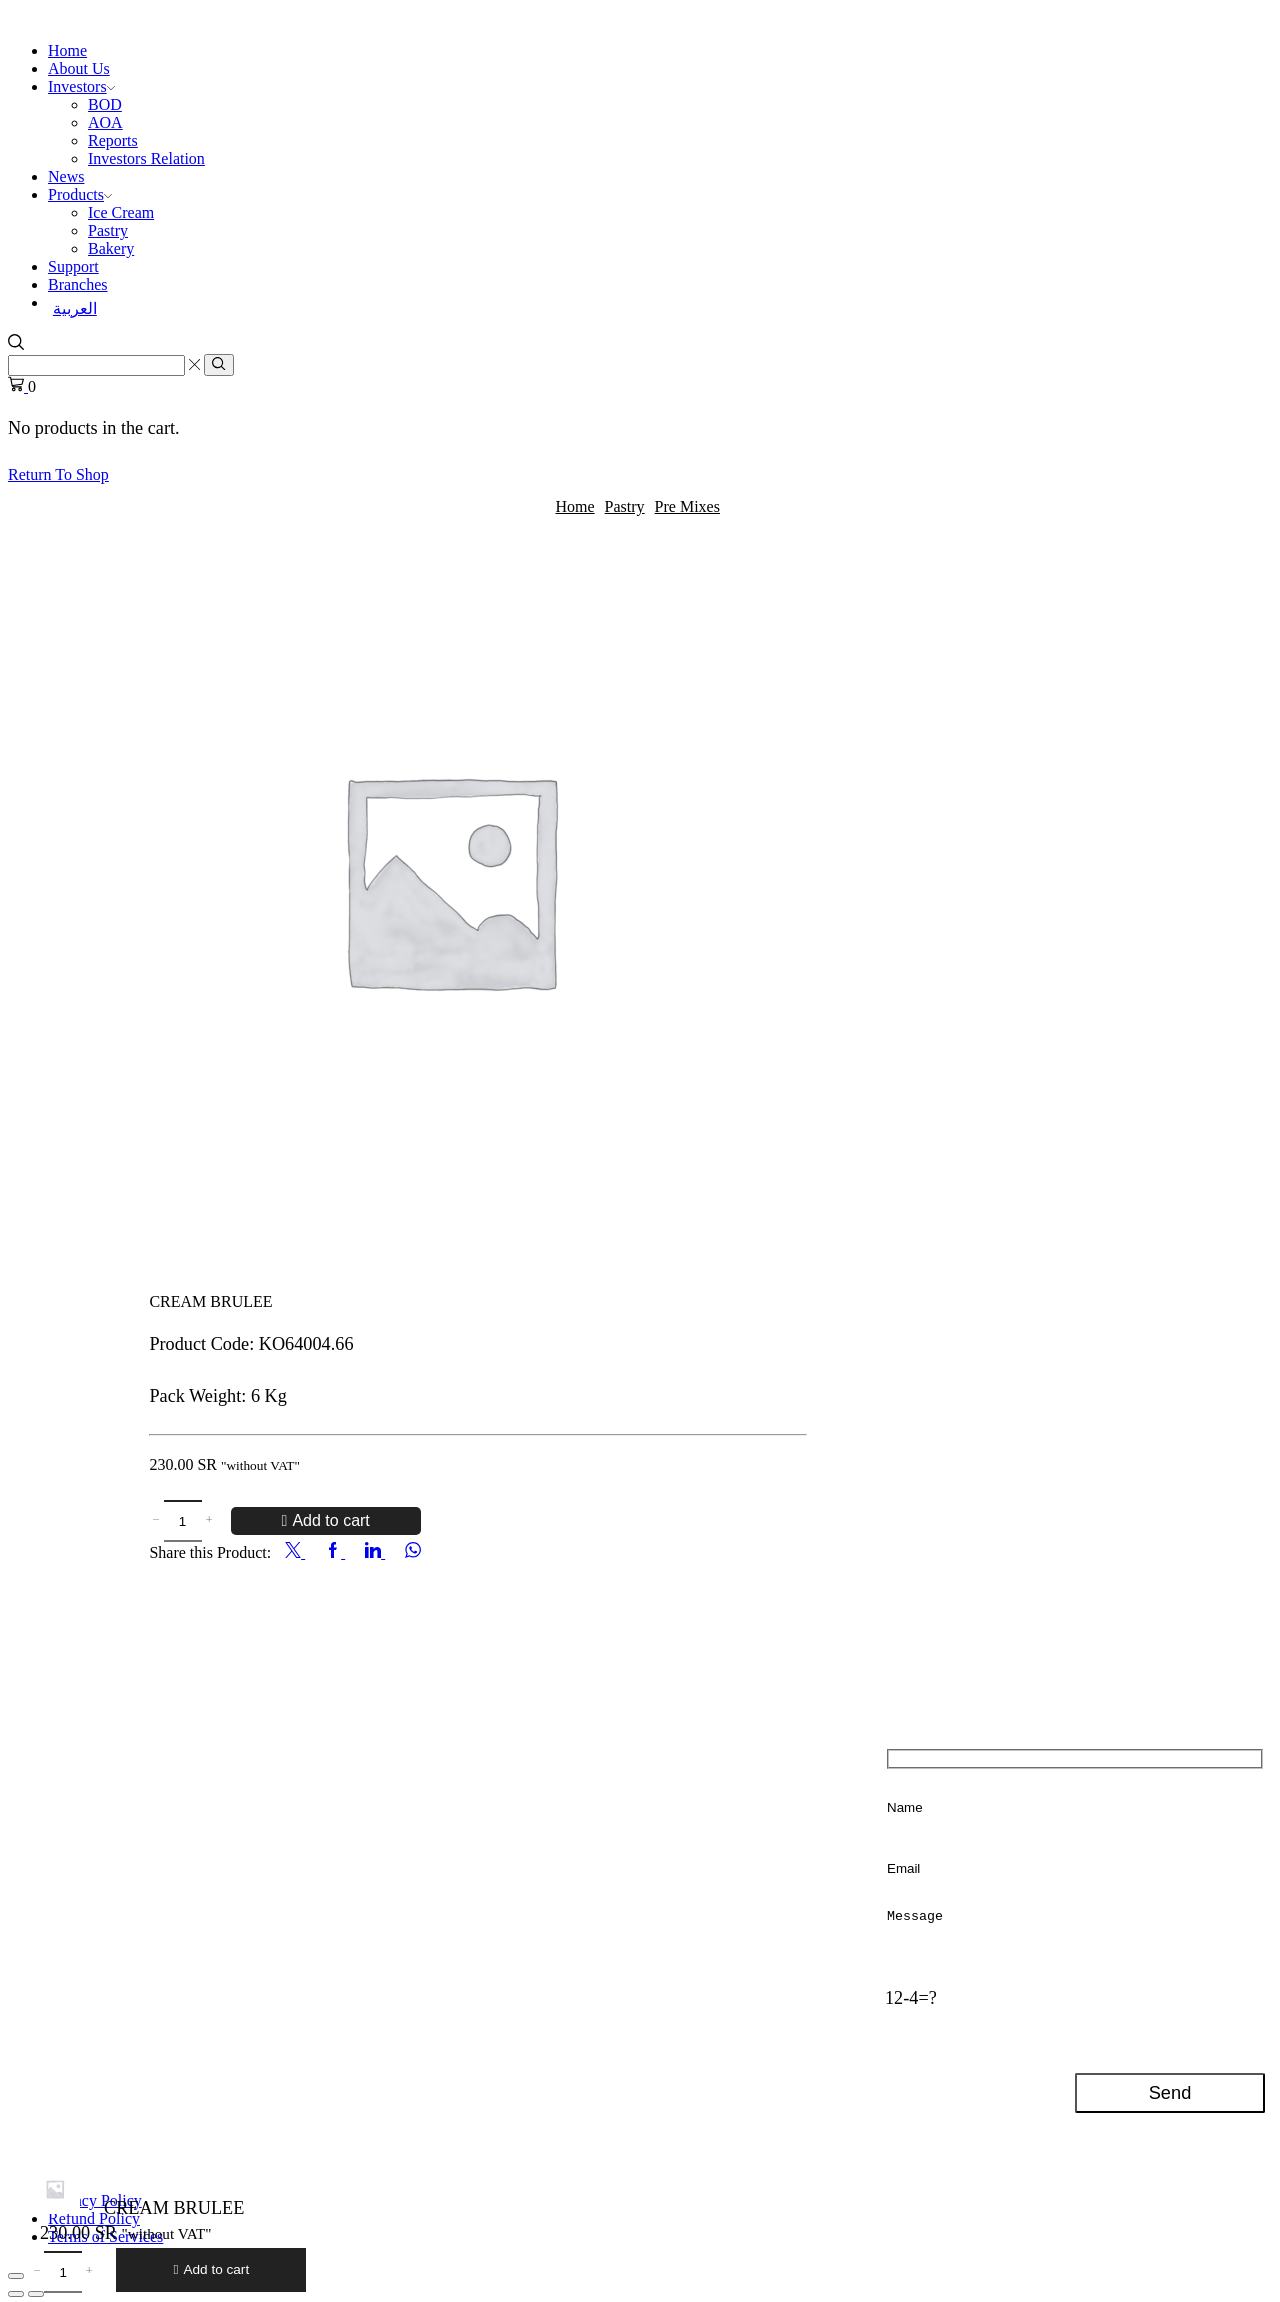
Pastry (108, 230)
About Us (79, 68)
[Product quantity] (183, 1521)
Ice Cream (121, 212)
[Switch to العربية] (660, 308)
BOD (105, 104)
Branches (78, 284)
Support (73, 266)
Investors (81, 86)
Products (80, 194)
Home (67, 50)
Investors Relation (146, 158)
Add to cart (330, 1518)
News (66, 176)
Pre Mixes (687, 506)
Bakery (111, 248)
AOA (105, 122)
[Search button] (218, 365)
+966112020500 (204, 1807)
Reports (113, 140)
